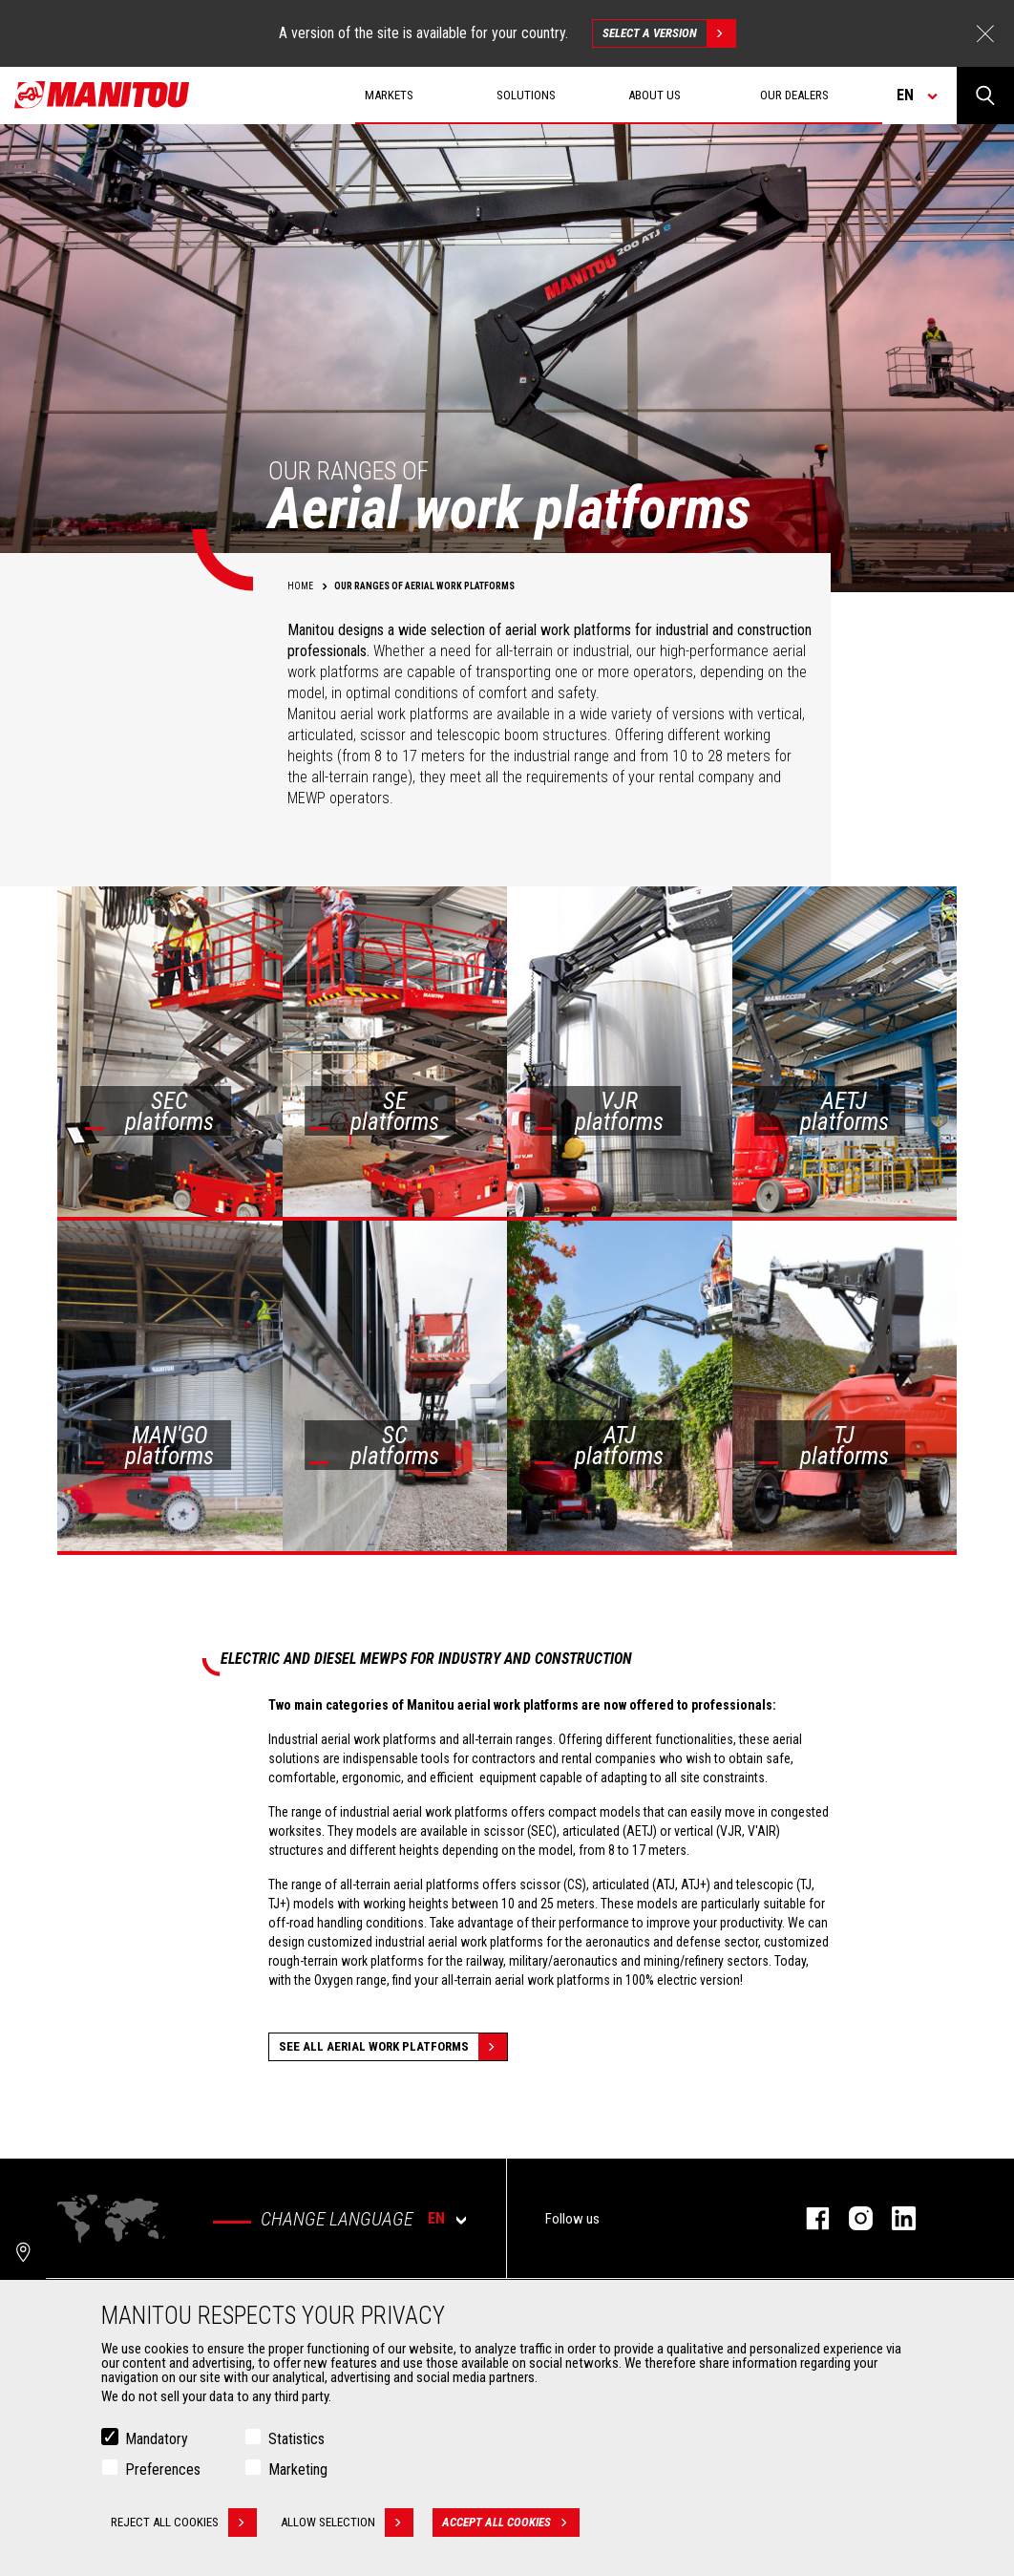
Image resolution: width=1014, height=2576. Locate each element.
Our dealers (794, 95)
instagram (851, 2218)
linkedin (894, 2218)
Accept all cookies (511, 2524)
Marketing (297, 2471)
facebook (808, 2218)
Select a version (668, 33)
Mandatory (156, 2441)
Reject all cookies (184, 2524)
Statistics (296, 2441)
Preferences (163, 2471)
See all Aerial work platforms (393, 2046)
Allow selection (347, 2524)
